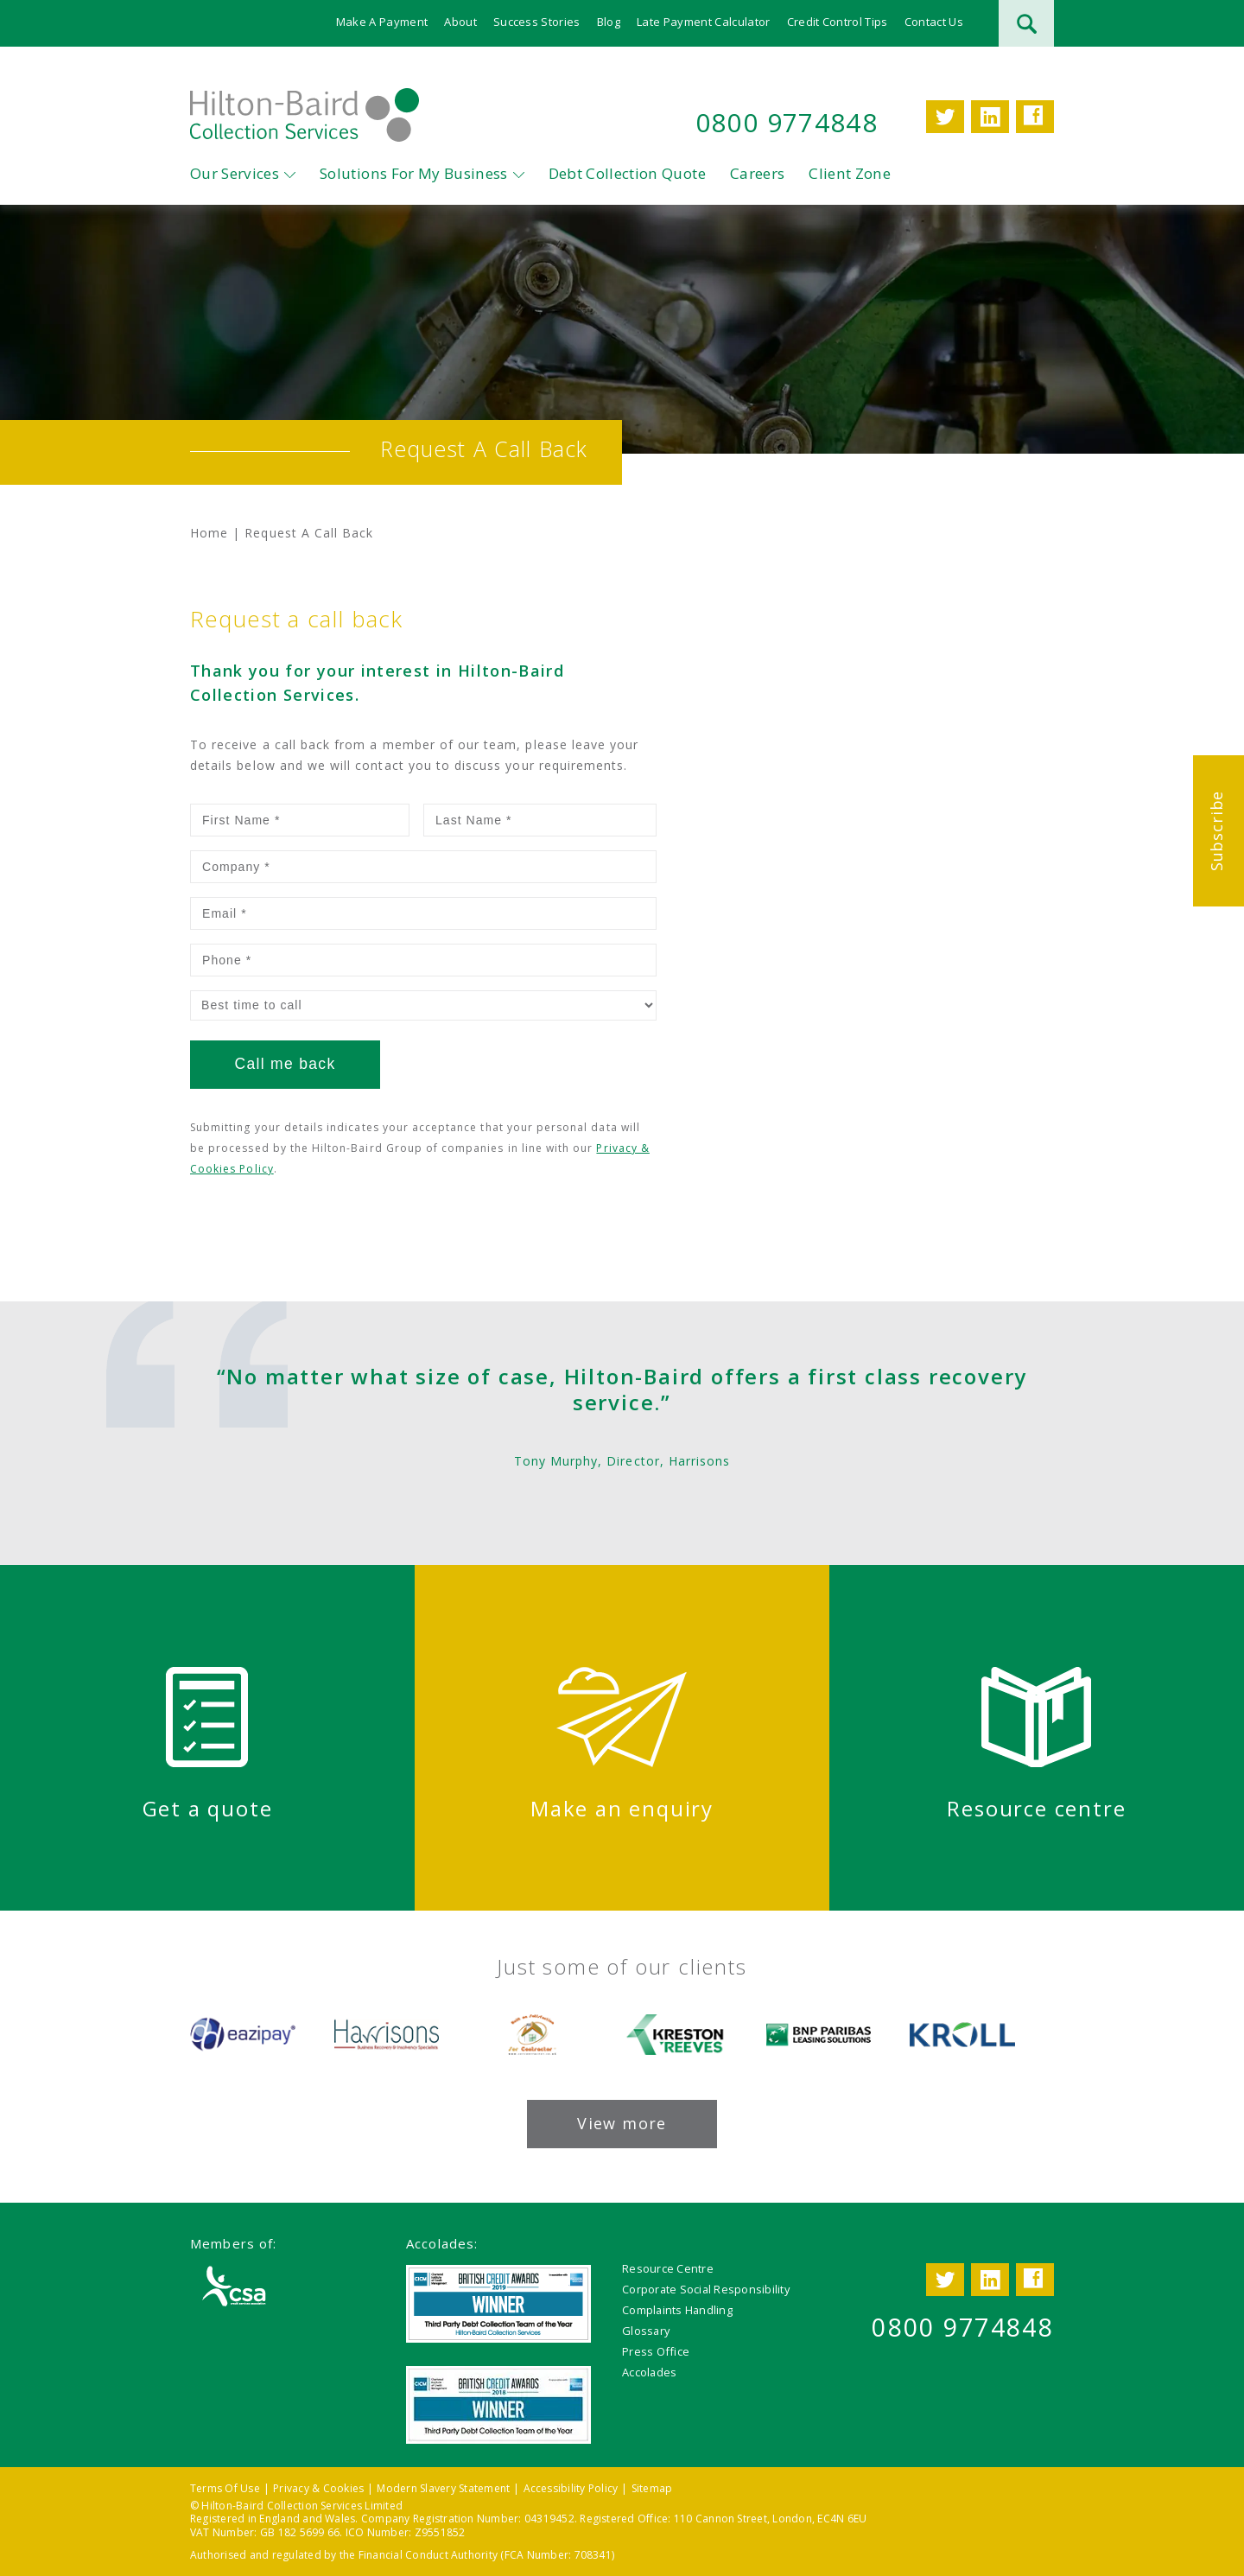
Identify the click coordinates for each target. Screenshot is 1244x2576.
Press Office (655, 2351)
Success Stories (537, 21)
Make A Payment (382, 21)
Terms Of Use (225, 2488)
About (460, 21)
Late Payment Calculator (703, 21)
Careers (757, 173)
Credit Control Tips (837, 21)
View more (621, 2123)
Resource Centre (668, 2268)
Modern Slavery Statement (443, 2488)
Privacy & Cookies (318, 2488)
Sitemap (652, 2488)
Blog (608, 21)
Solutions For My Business (414, 173)
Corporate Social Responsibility (706, 2289)
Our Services (234, 173)
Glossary (646, 2330)
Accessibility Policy (571, 2488)
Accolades (649, 2372)
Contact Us (933, 21)
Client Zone (850, 173)
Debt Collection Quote (627, 173)
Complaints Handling (677, 2310)
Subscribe (1216, 831)
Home (209, 533)
